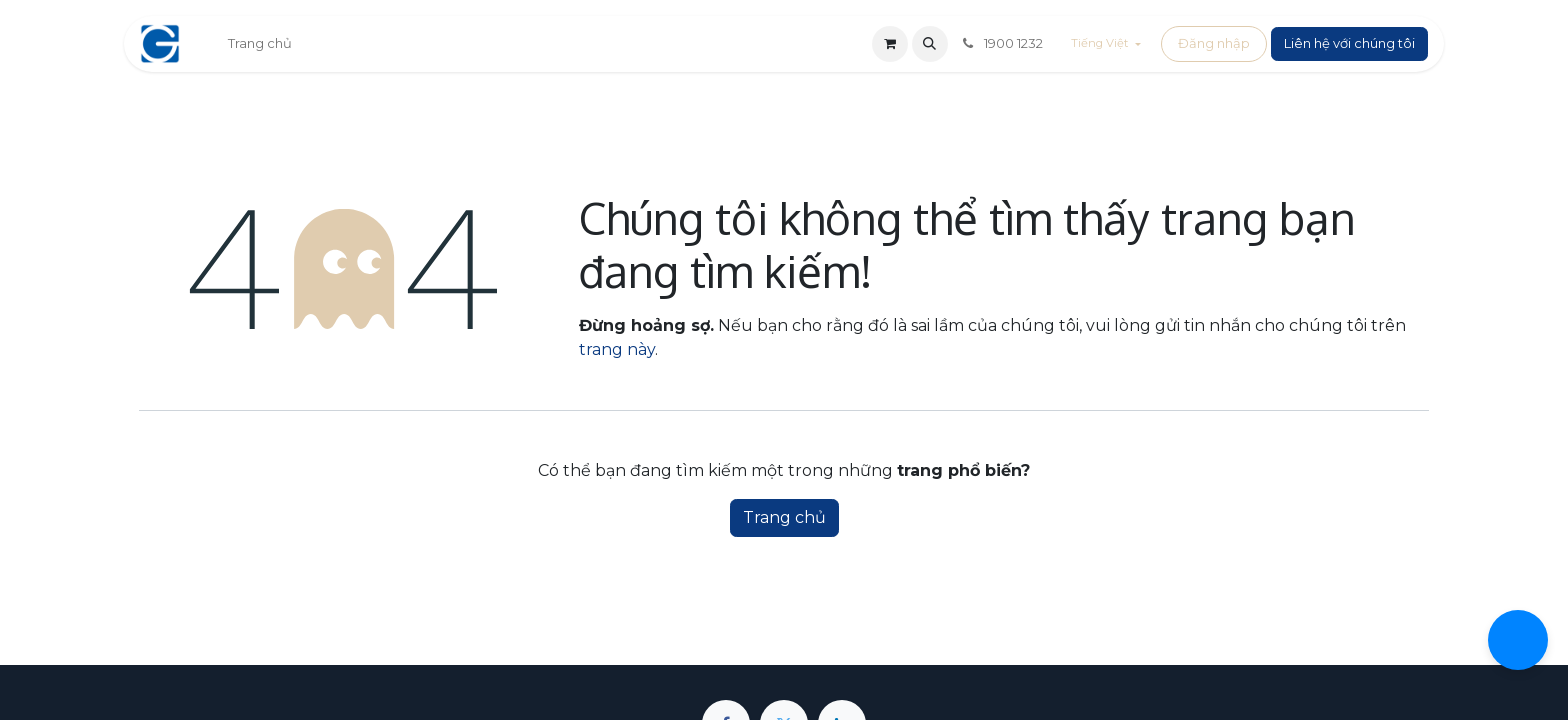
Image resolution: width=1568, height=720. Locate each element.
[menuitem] (260, 44)
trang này (617, 349)
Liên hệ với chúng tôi (1349, 43)
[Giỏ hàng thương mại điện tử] (890, 44)
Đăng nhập (1214, 43)
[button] (930, 44)
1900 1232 (1001, 43)
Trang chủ (784, 517)
